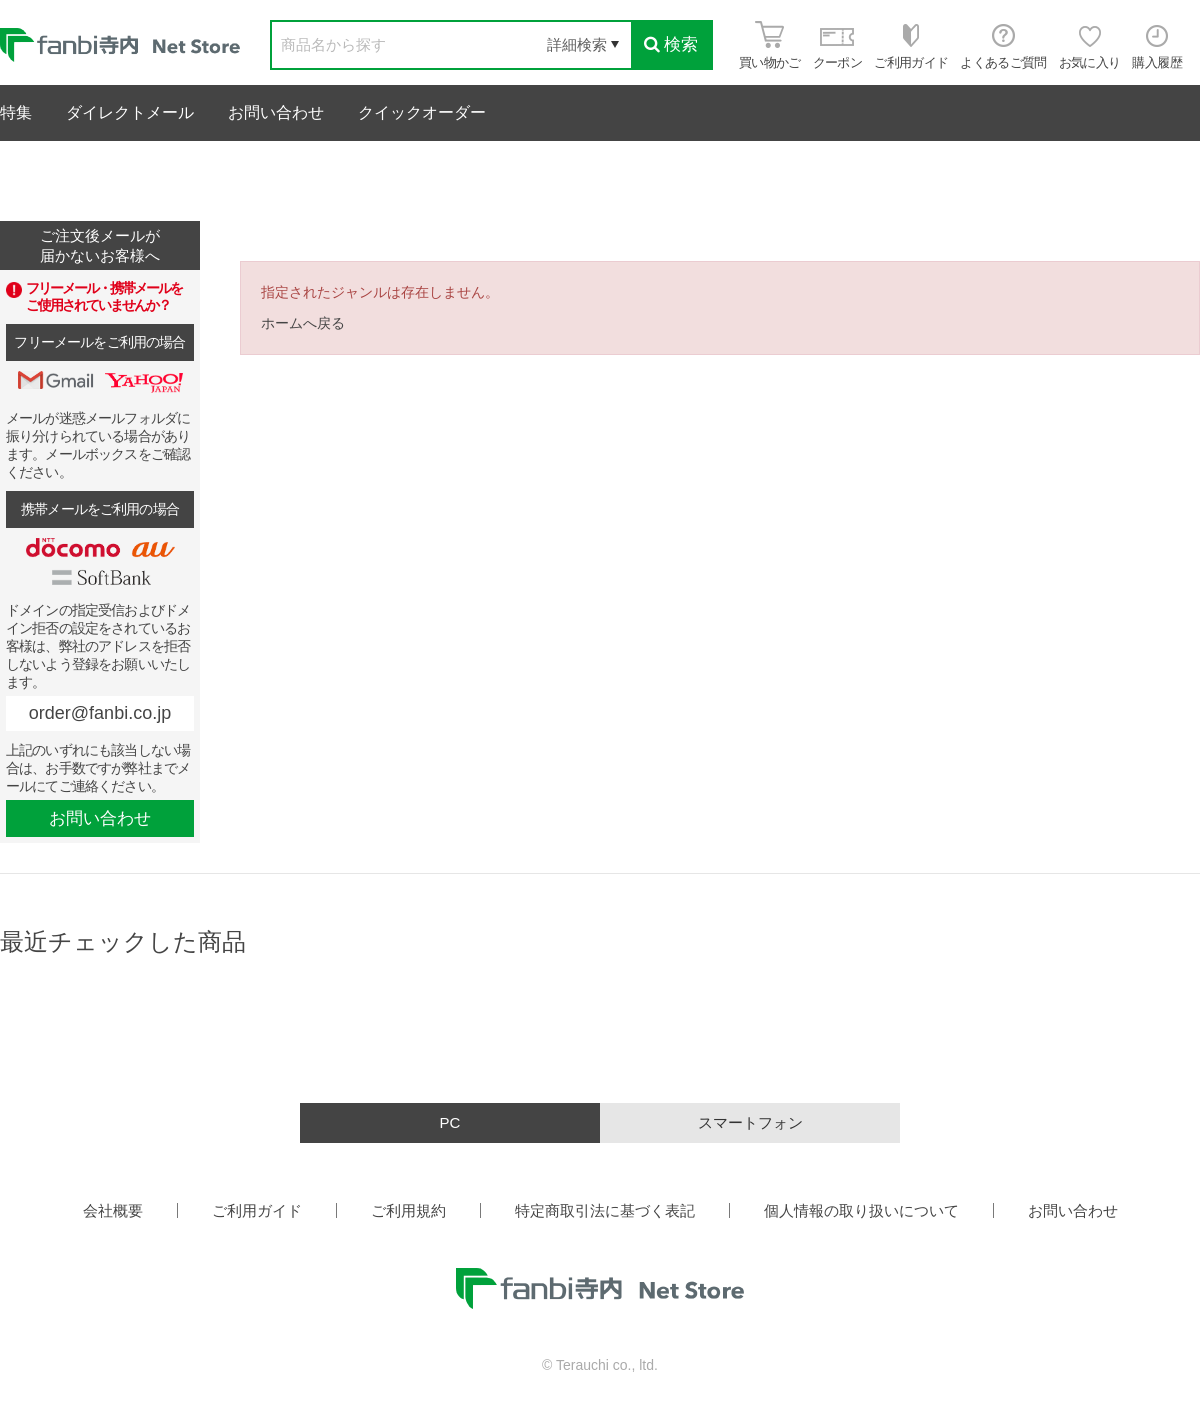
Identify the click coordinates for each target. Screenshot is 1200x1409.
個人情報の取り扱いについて (861, 1210)
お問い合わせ (276, 112)
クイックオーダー (422, 112)
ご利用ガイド (257, 1210)
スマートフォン (750, 1122)
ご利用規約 (408, 1210)
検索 (671, 44)
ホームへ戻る (303, 323)
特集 (16, 112)
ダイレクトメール (130, 112)
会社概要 (113, 1210)
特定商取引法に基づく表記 (605, 1210)
